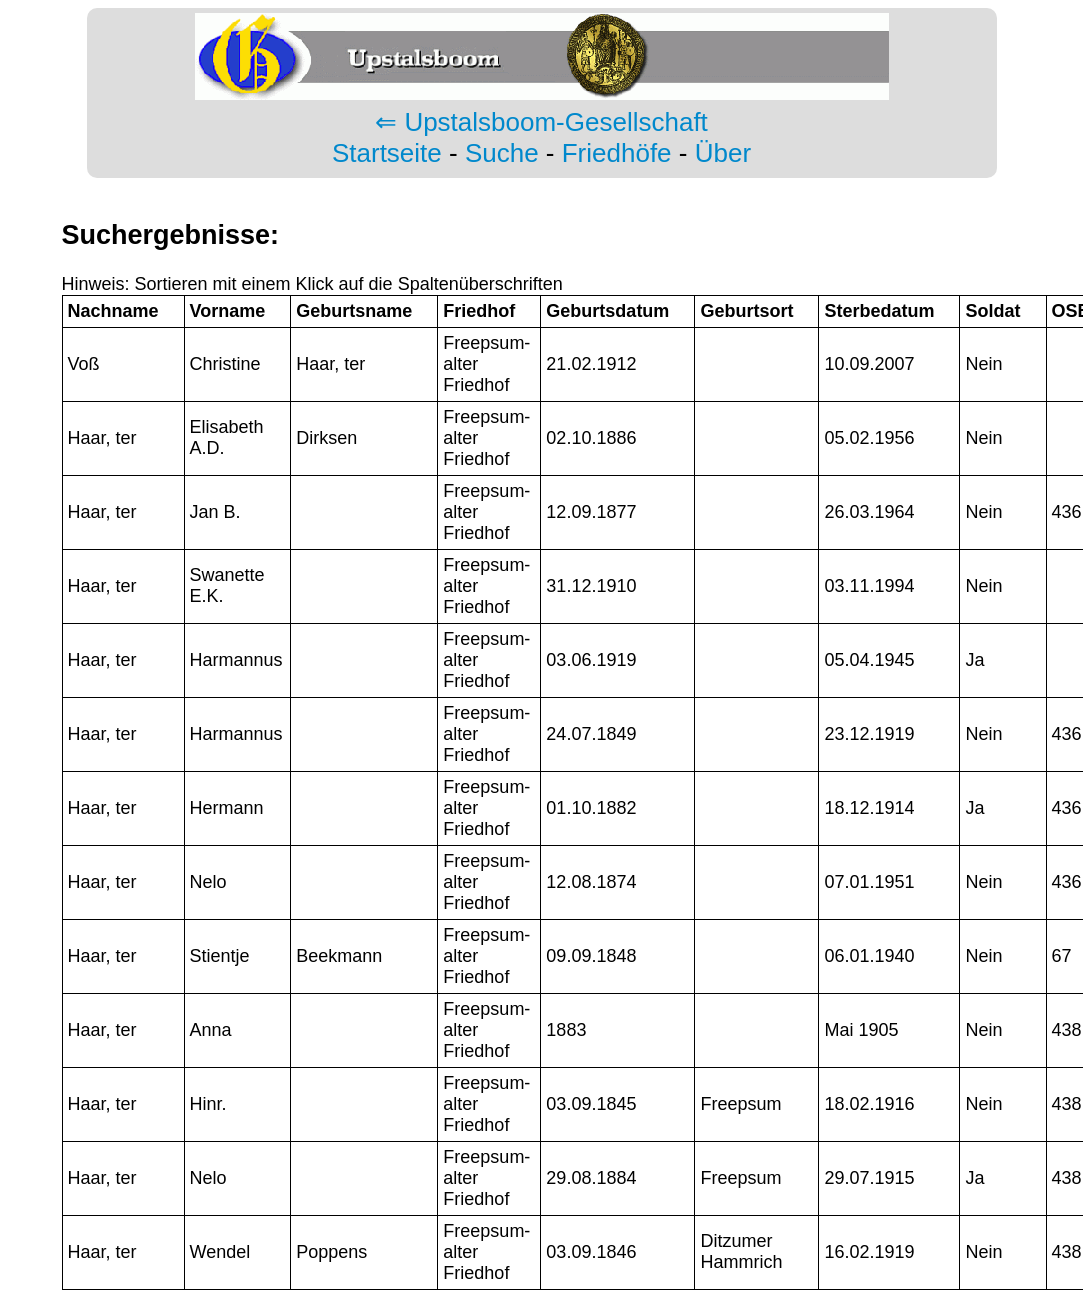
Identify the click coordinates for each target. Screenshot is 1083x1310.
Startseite (387, 153)
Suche (502, 153)
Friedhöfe (617, 153)
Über (723, 153)
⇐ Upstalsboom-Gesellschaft (541, 122)
